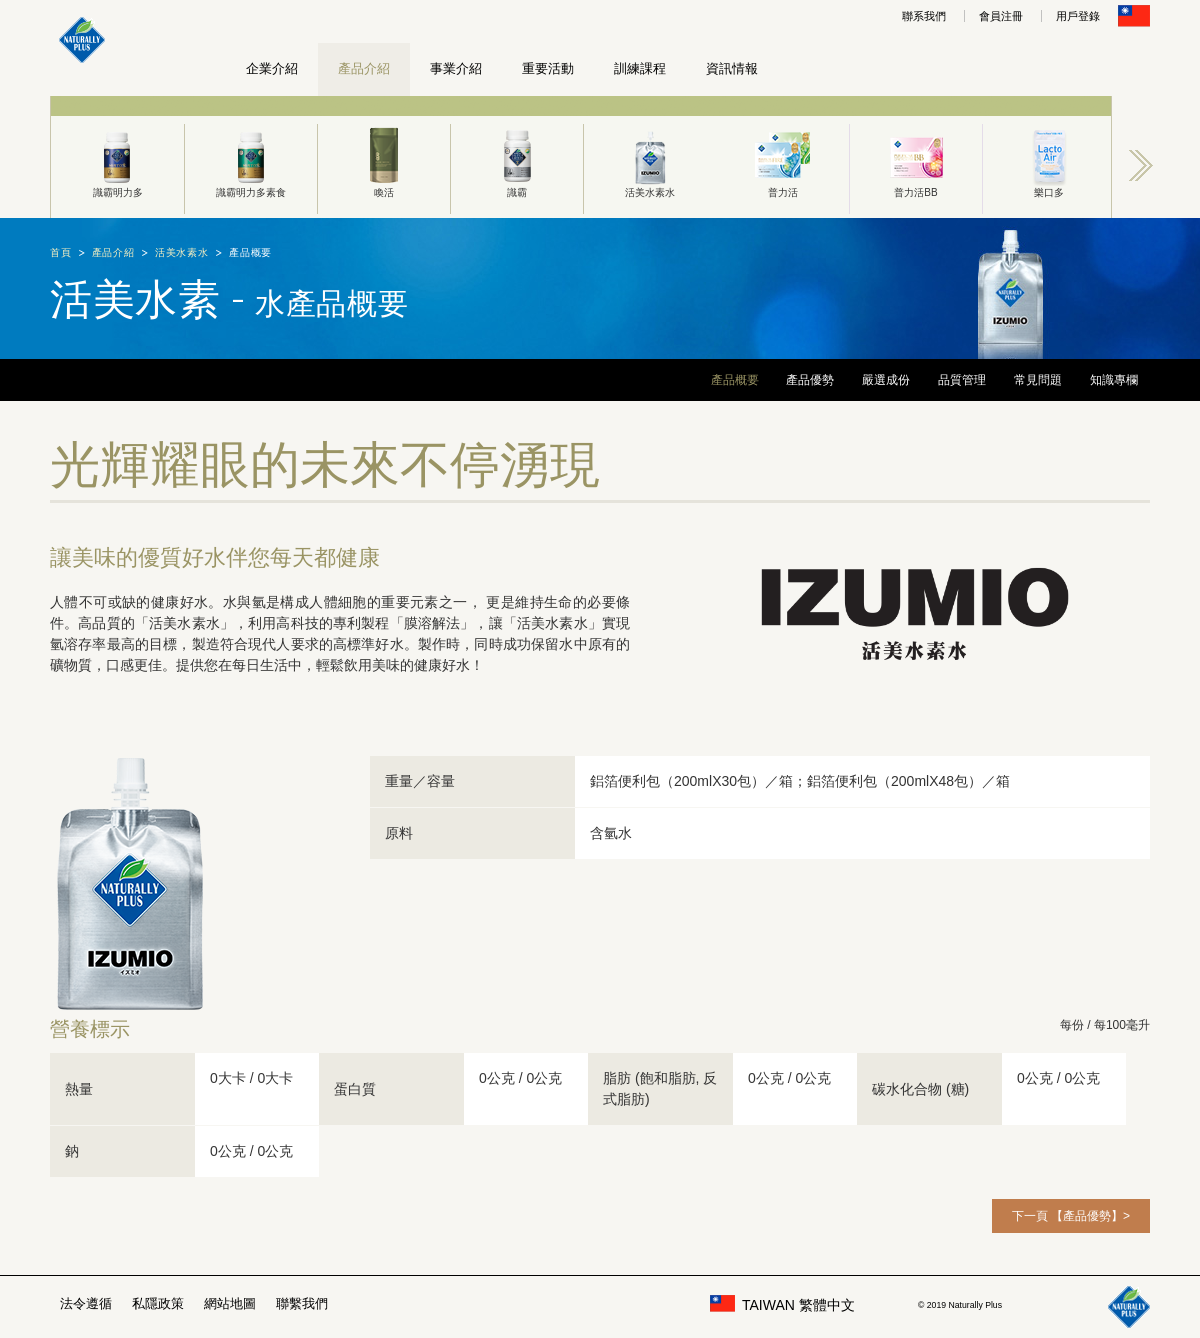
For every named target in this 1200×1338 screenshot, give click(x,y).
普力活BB (916, 161)
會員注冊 (1001, 16)
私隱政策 (158, 1303)
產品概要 (735, 380)
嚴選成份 (886, 380)
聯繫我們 (302, 1303)
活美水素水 (650, 161)
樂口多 (1049, 161)
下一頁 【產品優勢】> (1071, 1216)
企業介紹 (272, 68)
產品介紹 (364, 68)
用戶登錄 (1078, 16)
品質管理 (962, 380)
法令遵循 (86, 1303)
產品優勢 (810, 380)
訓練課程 (640, 68)
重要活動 (548, 68)
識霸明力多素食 (251, 161)
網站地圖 (230, 1303)
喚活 (384, 161)
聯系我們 (924, 16)
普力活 (783, 161)
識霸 (517, 161)
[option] (117, 157)
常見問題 (1038, 380)
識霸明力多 (117, 161)
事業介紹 (456, 68)
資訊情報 (732, 68)
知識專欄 (1114, 380)
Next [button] (1141, 165)
